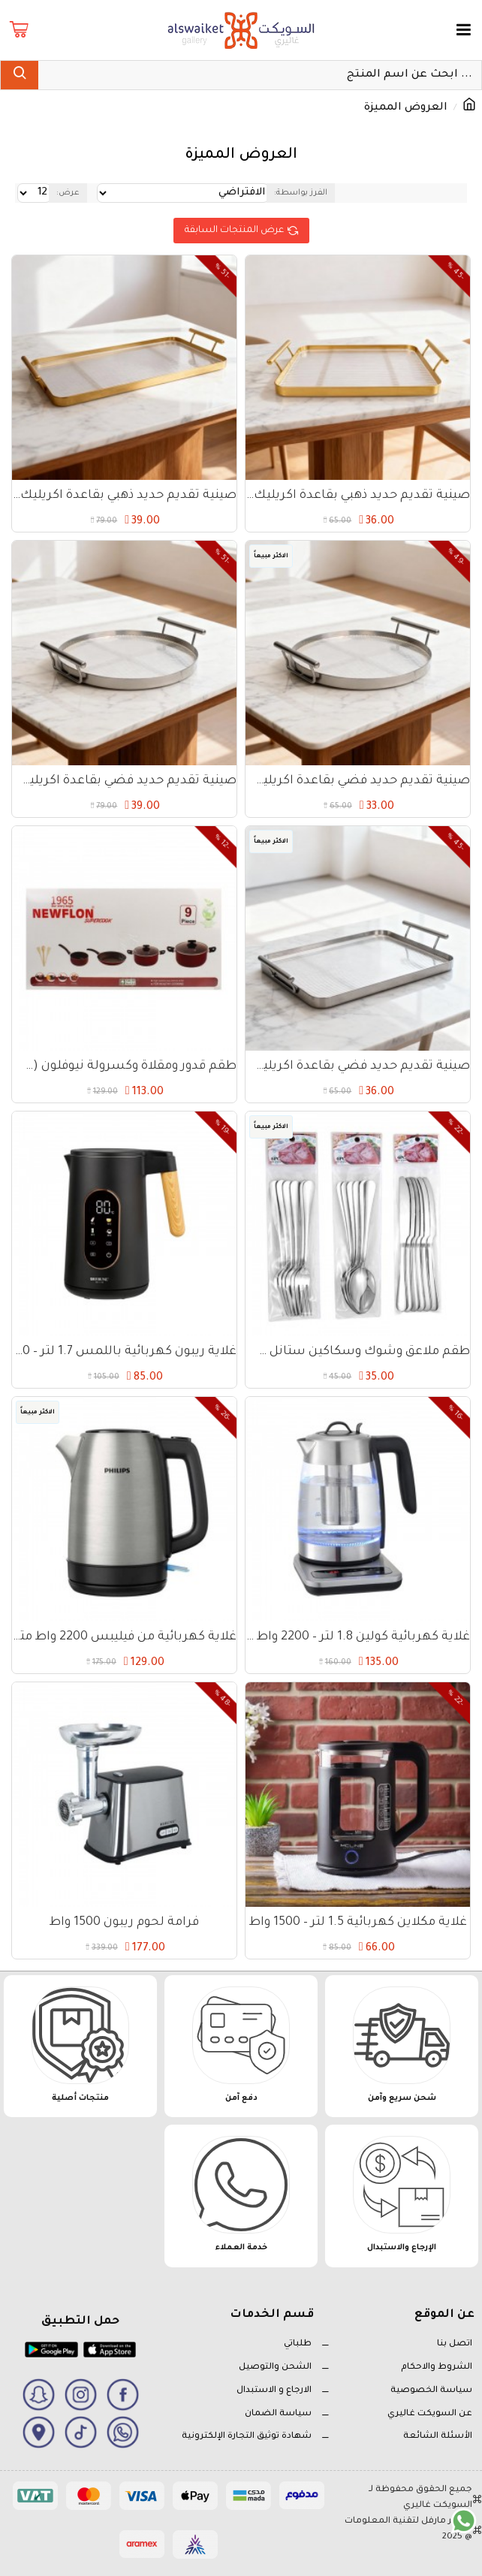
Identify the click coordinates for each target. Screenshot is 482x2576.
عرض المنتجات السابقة (234, 230)
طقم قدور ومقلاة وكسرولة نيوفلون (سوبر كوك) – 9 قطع (124, 1066)
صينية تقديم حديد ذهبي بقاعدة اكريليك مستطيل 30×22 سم (358, 495)
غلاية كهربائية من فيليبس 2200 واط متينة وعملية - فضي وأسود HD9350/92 (124, 1637)
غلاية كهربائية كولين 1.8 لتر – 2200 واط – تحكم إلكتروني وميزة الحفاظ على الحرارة (358, 1637)
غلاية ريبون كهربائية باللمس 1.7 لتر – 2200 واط (124, 1352)
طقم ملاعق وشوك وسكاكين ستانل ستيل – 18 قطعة (358, 1352)
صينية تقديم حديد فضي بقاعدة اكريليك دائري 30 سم (124, 781)
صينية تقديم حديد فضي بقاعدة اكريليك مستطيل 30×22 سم (358, 1066)
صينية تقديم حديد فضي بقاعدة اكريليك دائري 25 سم (358, 781)
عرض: (68, 193)
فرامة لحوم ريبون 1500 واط (124, 1922)
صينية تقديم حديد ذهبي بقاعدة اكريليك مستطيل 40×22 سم (124, 495)
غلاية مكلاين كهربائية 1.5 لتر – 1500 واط (358, 1922)
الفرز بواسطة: (300, 193)
